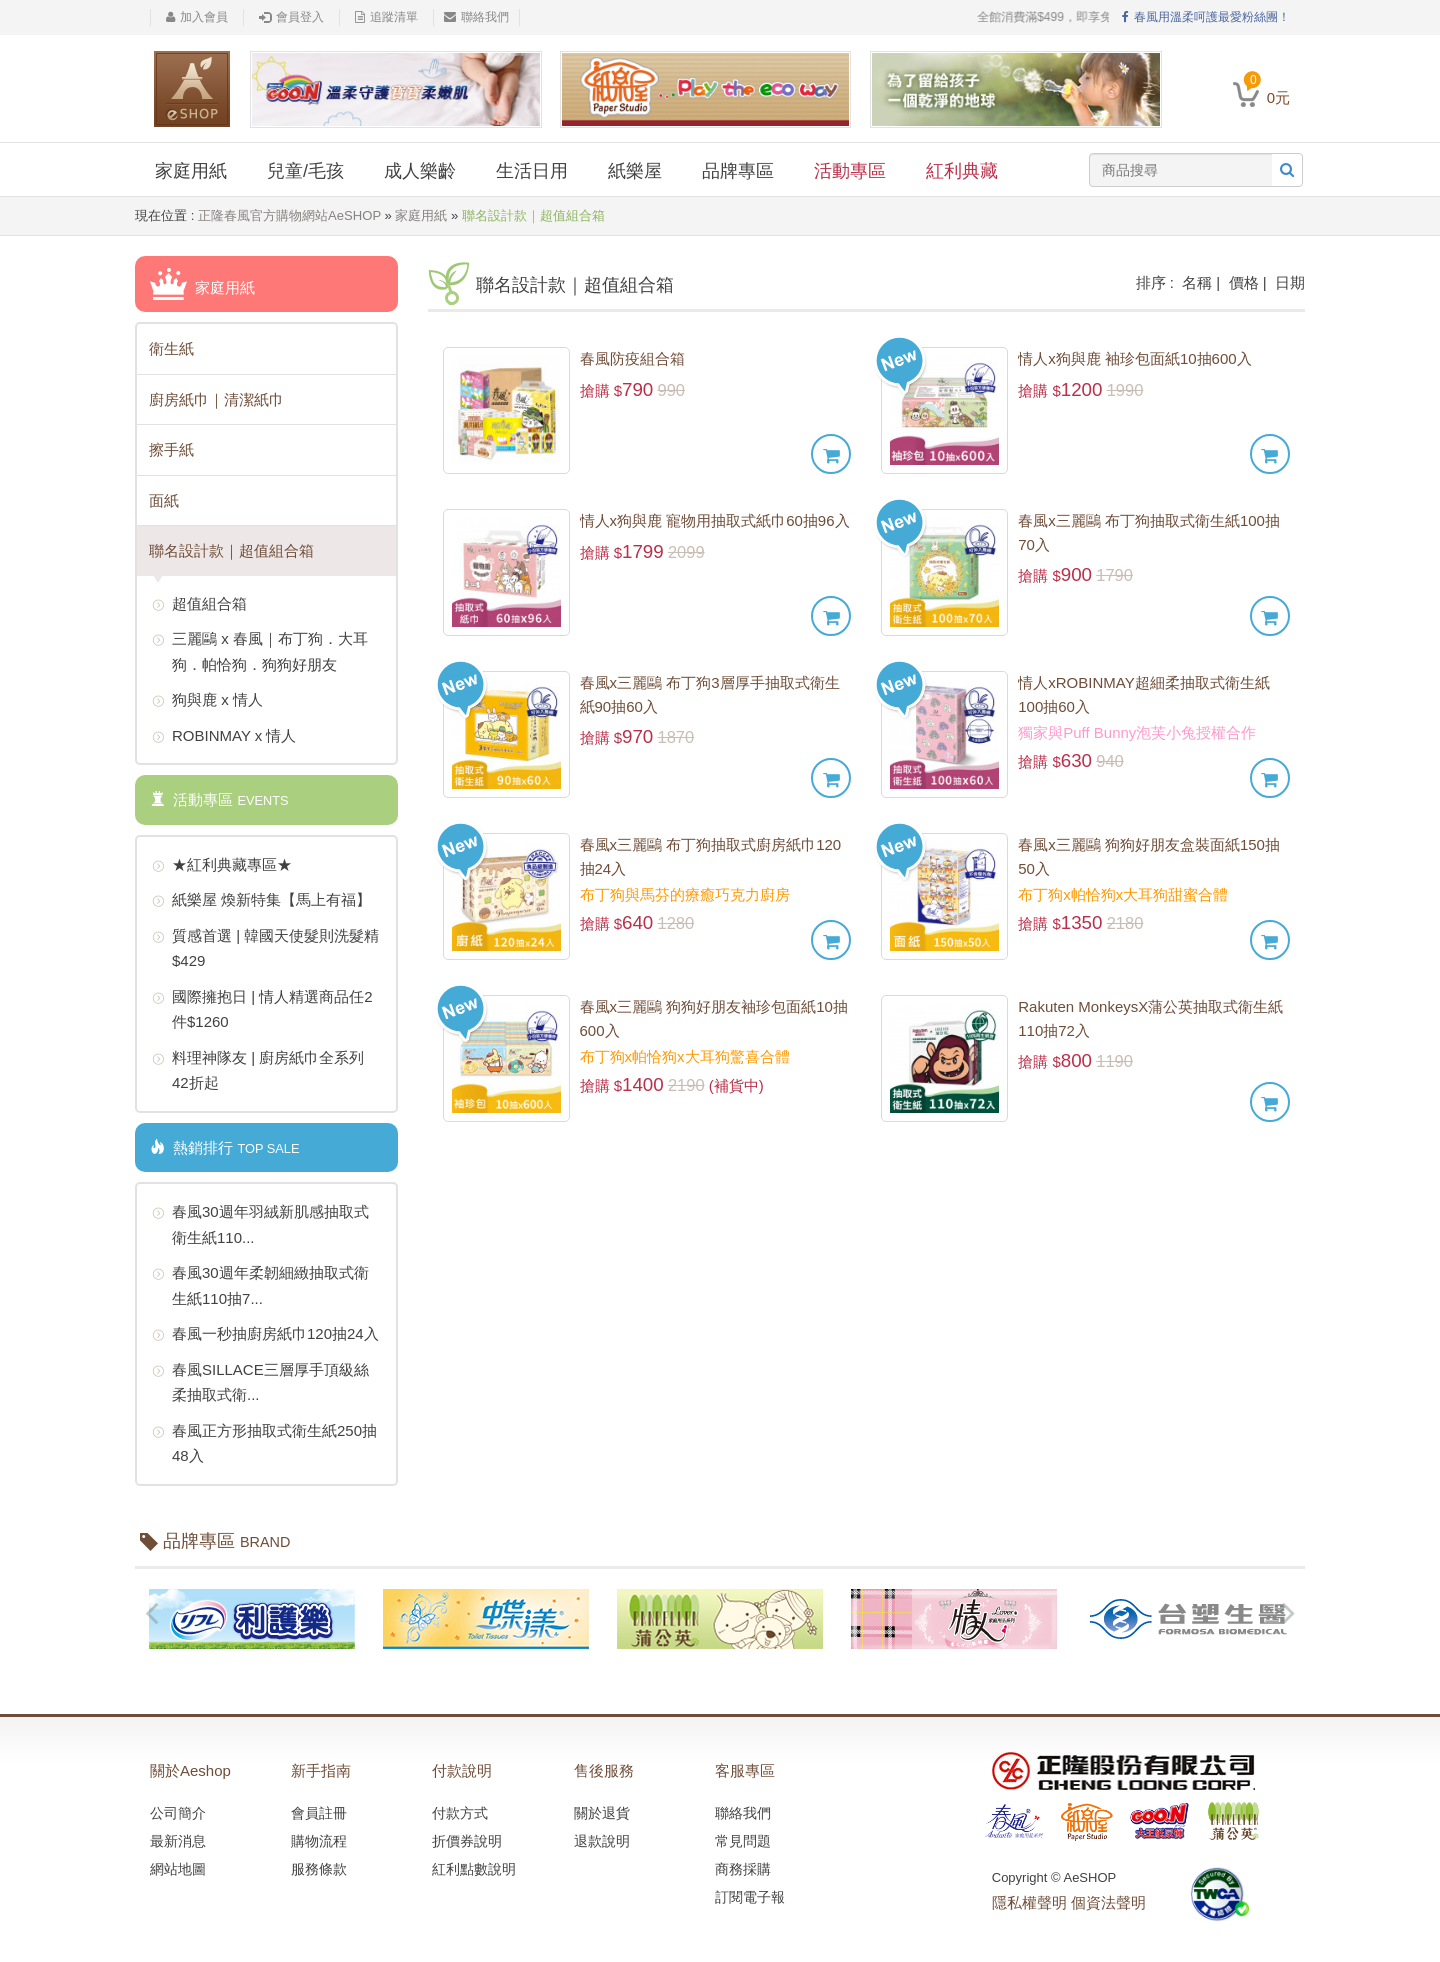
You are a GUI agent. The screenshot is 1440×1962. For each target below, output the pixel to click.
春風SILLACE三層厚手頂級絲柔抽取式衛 (260, 1380)
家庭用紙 (191, 171)
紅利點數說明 (474, 1869)
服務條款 (319, 1869)
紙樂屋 (635, 171)
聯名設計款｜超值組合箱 (231, 550)
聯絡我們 (476, 17)
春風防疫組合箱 (632, 358)
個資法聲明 (1108, 1902)
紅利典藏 (962, 171)
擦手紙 (171, 449)
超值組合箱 (199, 605)
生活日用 (532, 171)
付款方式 (460, 1813)
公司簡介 (178, 1813)
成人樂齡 (420, 171)
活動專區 (850, 171)
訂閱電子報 (750, 1897)
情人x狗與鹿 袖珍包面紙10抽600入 (1134, 358)
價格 (1244, 282)
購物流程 (319, 1841)
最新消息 (178, 1841)
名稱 (1197, 282)
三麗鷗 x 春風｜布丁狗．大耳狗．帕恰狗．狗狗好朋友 (260, 649)
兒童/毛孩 (305, 171)
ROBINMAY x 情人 (224, 737)
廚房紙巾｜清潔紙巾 (216, 399)
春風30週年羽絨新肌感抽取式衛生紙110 (260, 1222)
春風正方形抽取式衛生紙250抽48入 (264, 1441)
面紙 (164, 500)
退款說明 (602, 1841)
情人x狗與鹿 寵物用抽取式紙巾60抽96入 (715, 520)
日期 (1290, 282)
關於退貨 (602, 1813)
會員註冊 (319, 1813)
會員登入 (291, 17)
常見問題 (743, 1841)
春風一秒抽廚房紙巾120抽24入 (265, 1335)
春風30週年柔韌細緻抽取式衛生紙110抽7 (260, 1283)
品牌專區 (738, 171)
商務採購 (743, 1869)
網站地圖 (178, 1869)
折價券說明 (467, 1841)
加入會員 (197, 17)
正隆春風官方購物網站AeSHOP (289, 215)
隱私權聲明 (1029, 1902)
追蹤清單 (386, 17)
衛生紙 (171, 348)
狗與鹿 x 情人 (207, 701)
